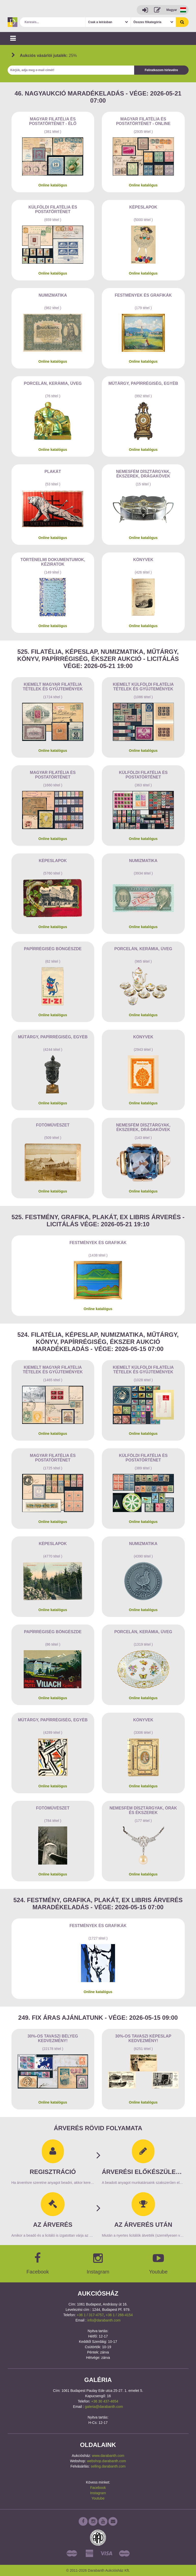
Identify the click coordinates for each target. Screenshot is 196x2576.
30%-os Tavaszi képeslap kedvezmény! (143, 2038)
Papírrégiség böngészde (52, 949)
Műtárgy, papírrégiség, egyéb (143, 383)
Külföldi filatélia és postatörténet (53, 209)
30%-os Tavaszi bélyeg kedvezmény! (52, 2038)
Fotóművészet (52, 1125)
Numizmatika (52, 295)
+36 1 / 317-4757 (90, 2315)
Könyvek (143, 560)
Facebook (98, 2488)
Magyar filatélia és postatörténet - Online (143, 121)
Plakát (53, 471)
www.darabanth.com (108, 2456)
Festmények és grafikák (143, 295)
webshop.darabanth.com (106, 2461)
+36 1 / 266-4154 (119, 2315)
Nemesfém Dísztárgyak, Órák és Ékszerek (143, 1810)
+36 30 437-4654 (104, 2401)
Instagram (98, 2493)
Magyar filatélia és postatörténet (53, 774)
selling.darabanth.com (108, 2466)
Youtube (98, 2498)
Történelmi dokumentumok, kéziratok (52, 562)
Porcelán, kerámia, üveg (53, 383)
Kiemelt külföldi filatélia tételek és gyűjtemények (143, 686)
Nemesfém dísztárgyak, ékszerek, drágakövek (143, 473)
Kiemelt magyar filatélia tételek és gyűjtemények (53, 686)
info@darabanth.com (103, 2320)
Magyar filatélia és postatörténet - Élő (52, 121)
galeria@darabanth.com (104, 2407)
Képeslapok (143, 207)
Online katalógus (52, 185)
